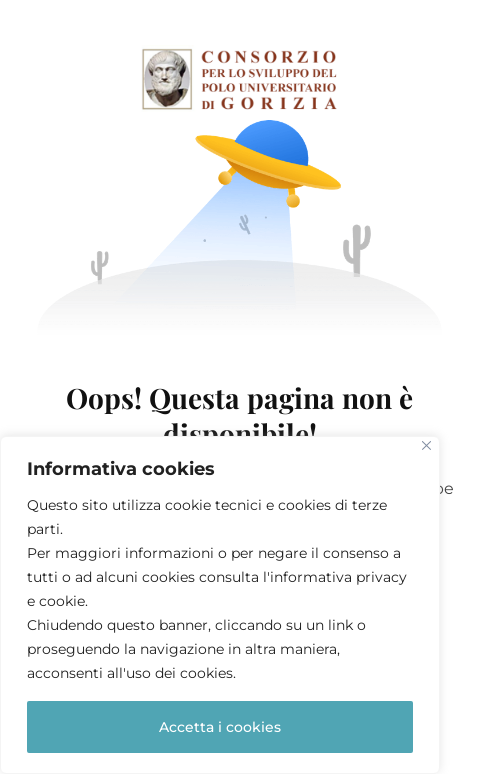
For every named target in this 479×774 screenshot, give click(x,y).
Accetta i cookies (220, 727)
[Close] (426, 445)
